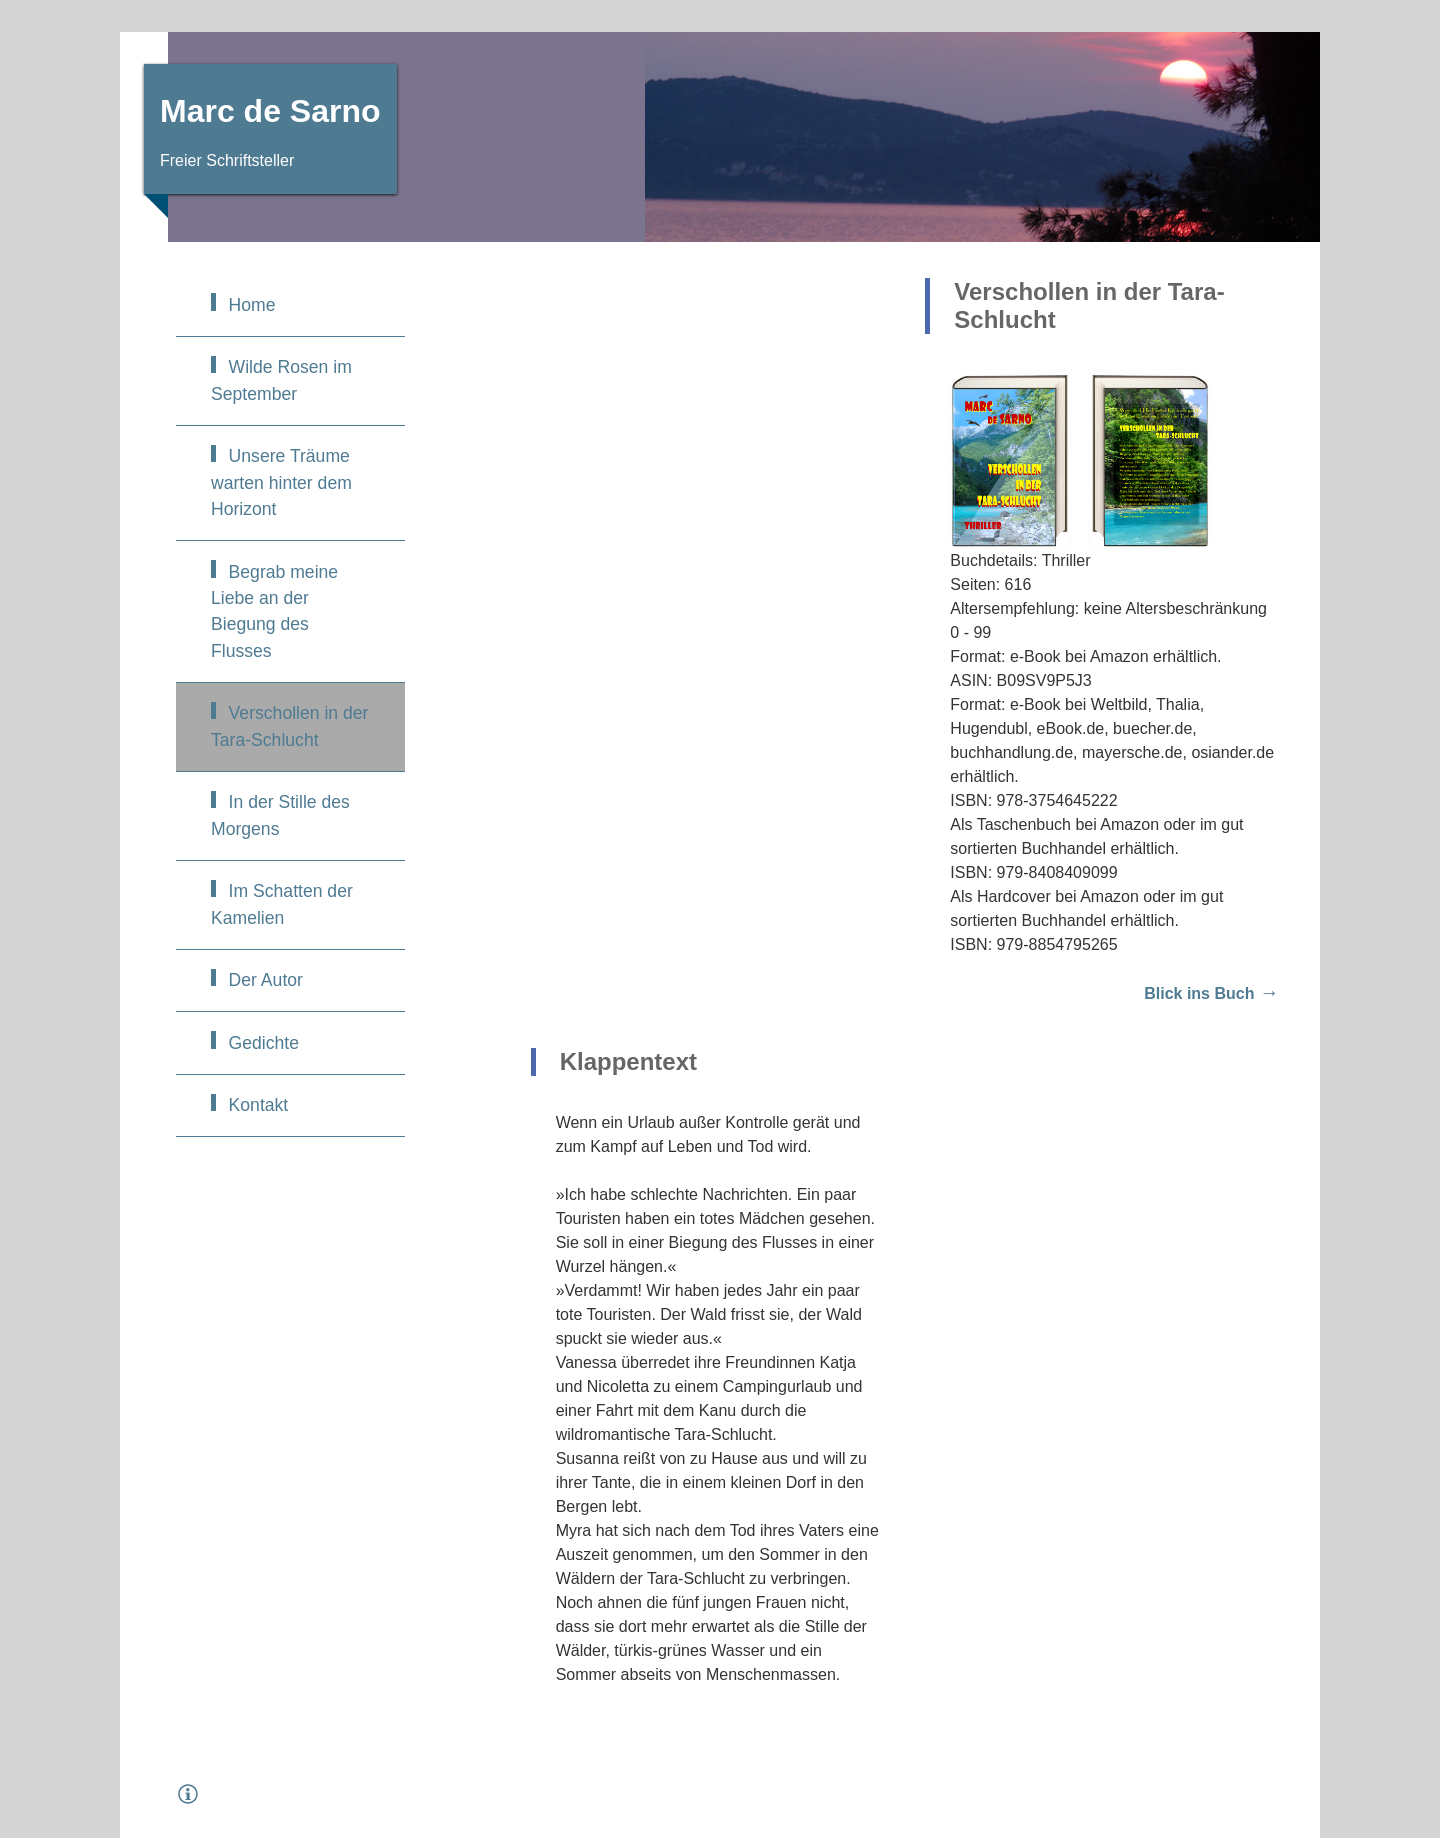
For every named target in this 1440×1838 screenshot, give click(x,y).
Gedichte (264, 1043)
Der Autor (266, 980)
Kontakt (259, 1105)
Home (252, 305)
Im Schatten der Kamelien (282, 904)
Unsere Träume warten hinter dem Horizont (281, 482)
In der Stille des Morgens (280, 815)
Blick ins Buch (1199, 993)
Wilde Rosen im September (281, 380)
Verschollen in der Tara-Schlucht (289, 726)
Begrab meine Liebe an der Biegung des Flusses (274, 611)
